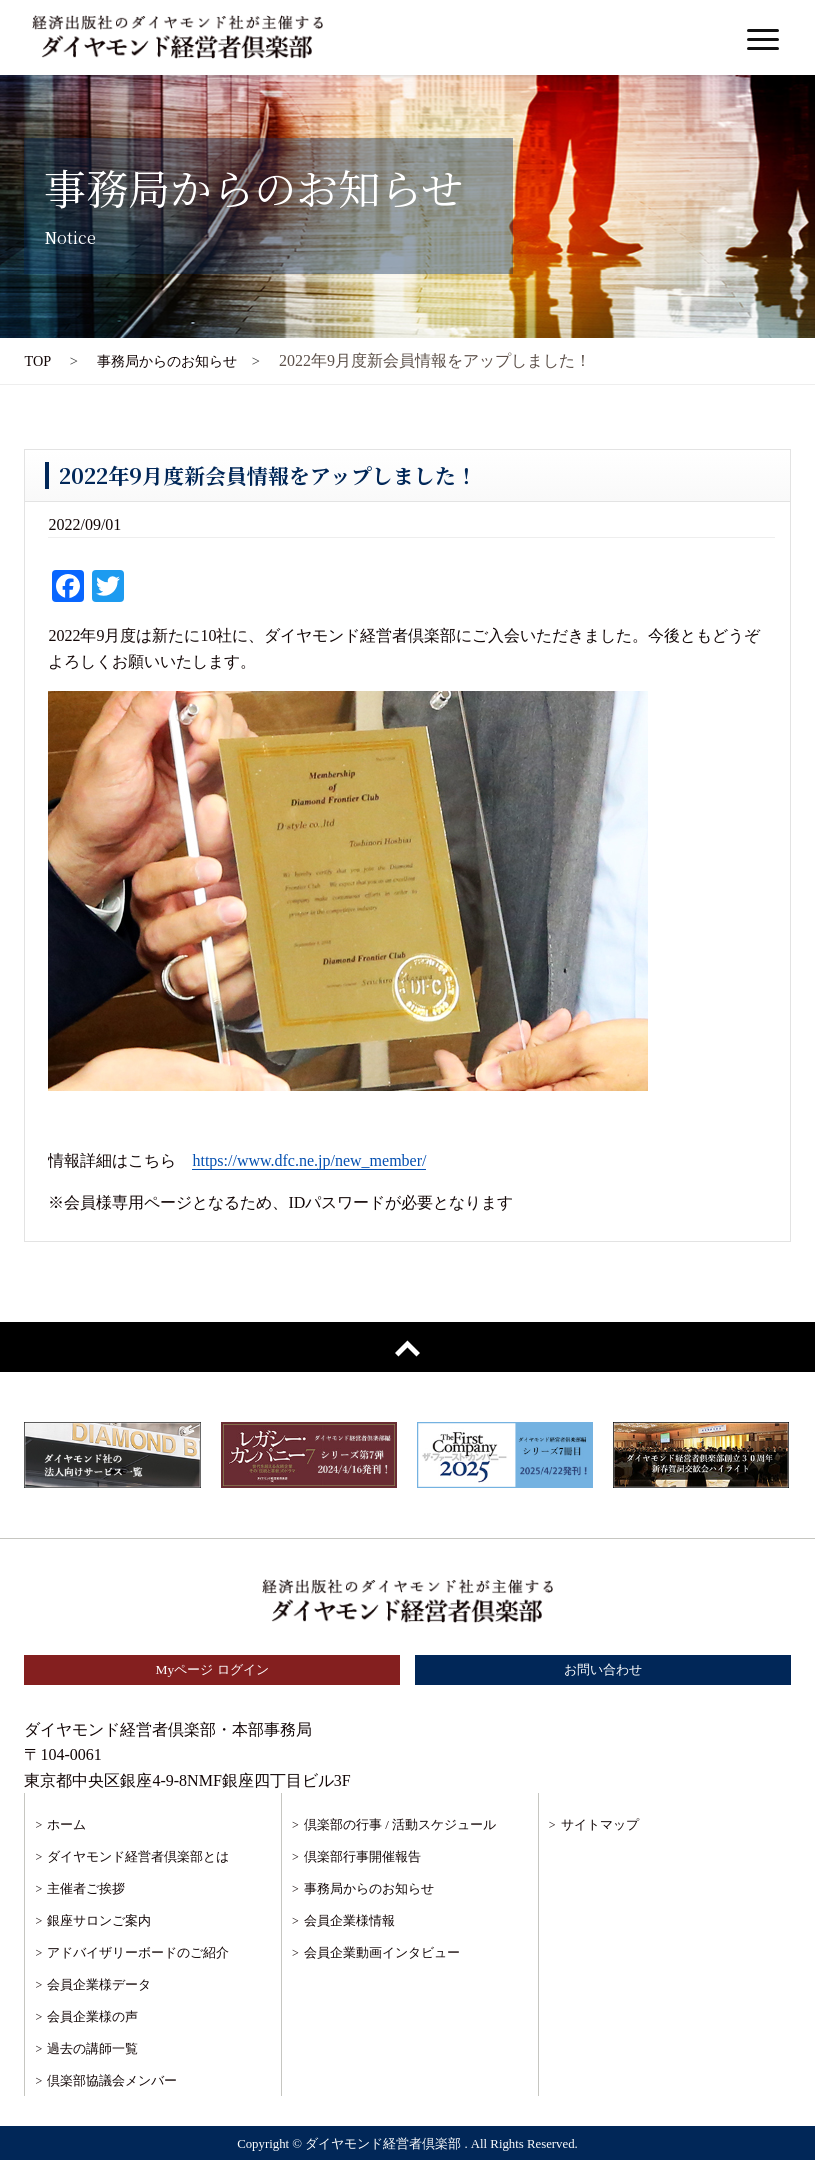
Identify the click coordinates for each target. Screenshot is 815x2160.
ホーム (66, 1824)
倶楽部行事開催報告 (362, 1856)
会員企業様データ (99, 1984)
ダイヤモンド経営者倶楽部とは (138, 1856)
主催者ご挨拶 (86, 1888)
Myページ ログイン (212, 1669)
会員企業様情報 (349, 1920)
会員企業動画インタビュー (382, 1952)
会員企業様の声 (92, 2016)
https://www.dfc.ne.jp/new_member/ (309, 1160)
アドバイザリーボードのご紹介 (138, 1952)
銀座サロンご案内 (99, 1920)
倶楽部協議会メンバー (112, 2080)
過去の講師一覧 (92, 2048)
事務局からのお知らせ (369, 1888)
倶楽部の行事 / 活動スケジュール (400, 1824)
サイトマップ (600, 1824)
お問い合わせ (603, 1669)
